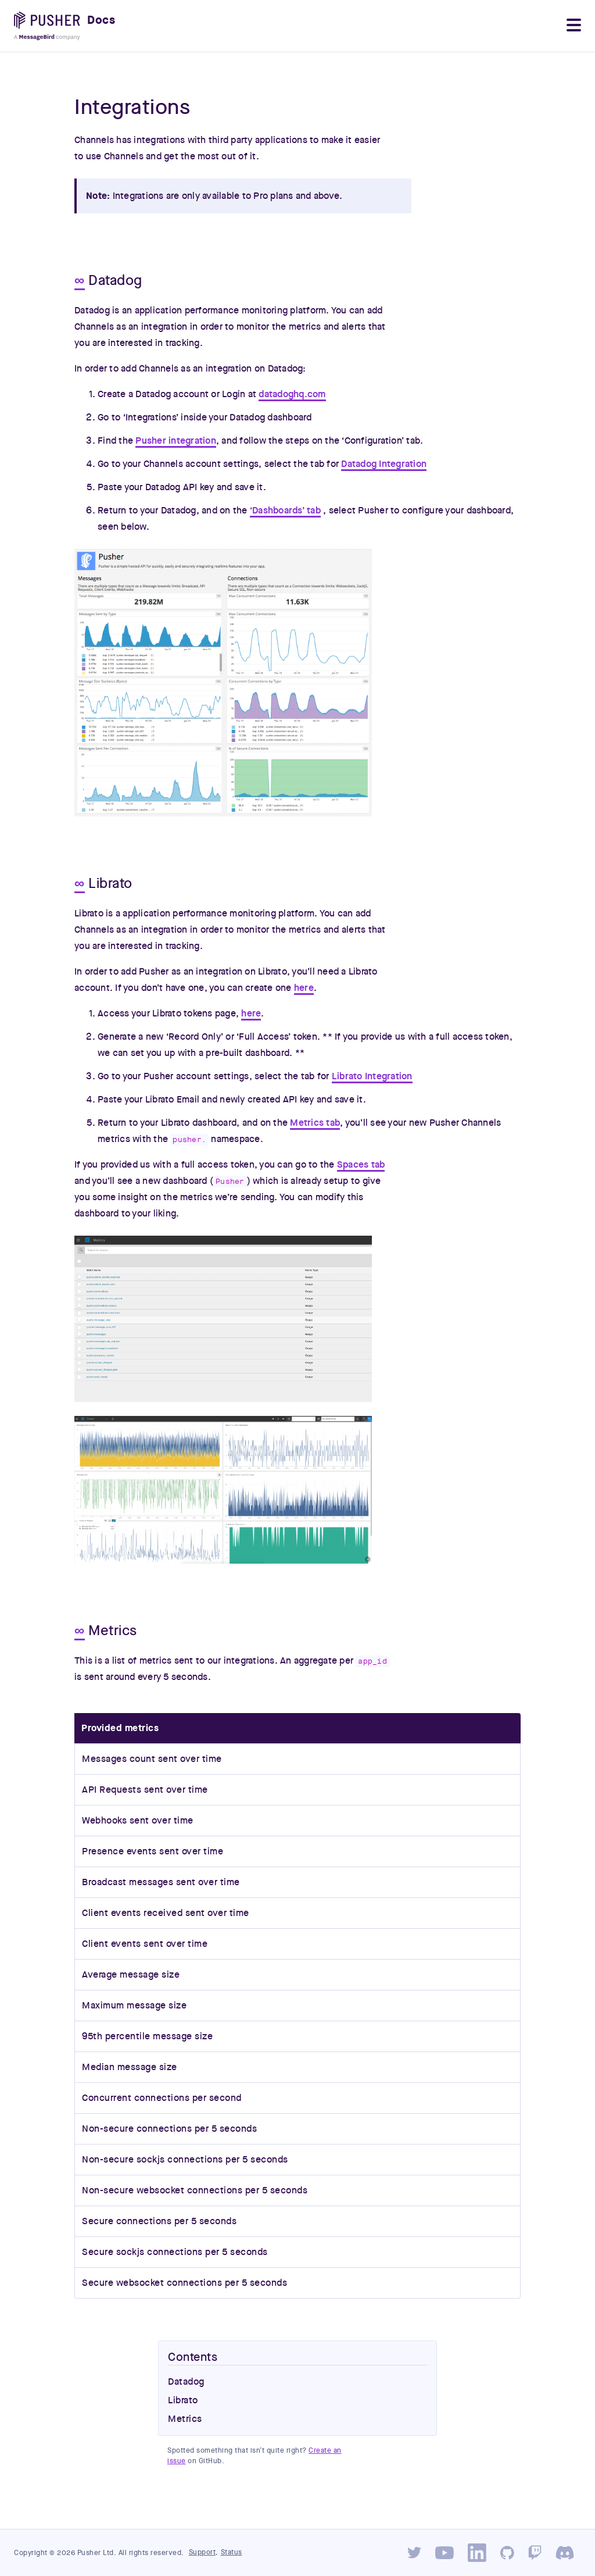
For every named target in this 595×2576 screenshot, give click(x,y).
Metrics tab (315, 1123)
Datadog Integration (383, 464)
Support (202, 2552)
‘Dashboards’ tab (285, 510)
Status (231, 2552)
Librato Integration (372, 1076)
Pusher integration (175, 440)
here (304, 988)
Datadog (186, 2381)
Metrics (185, 2419)
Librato (183, 2400)
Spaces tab (361, 1164)
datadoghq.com (292, 394)
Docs (101, 20)
